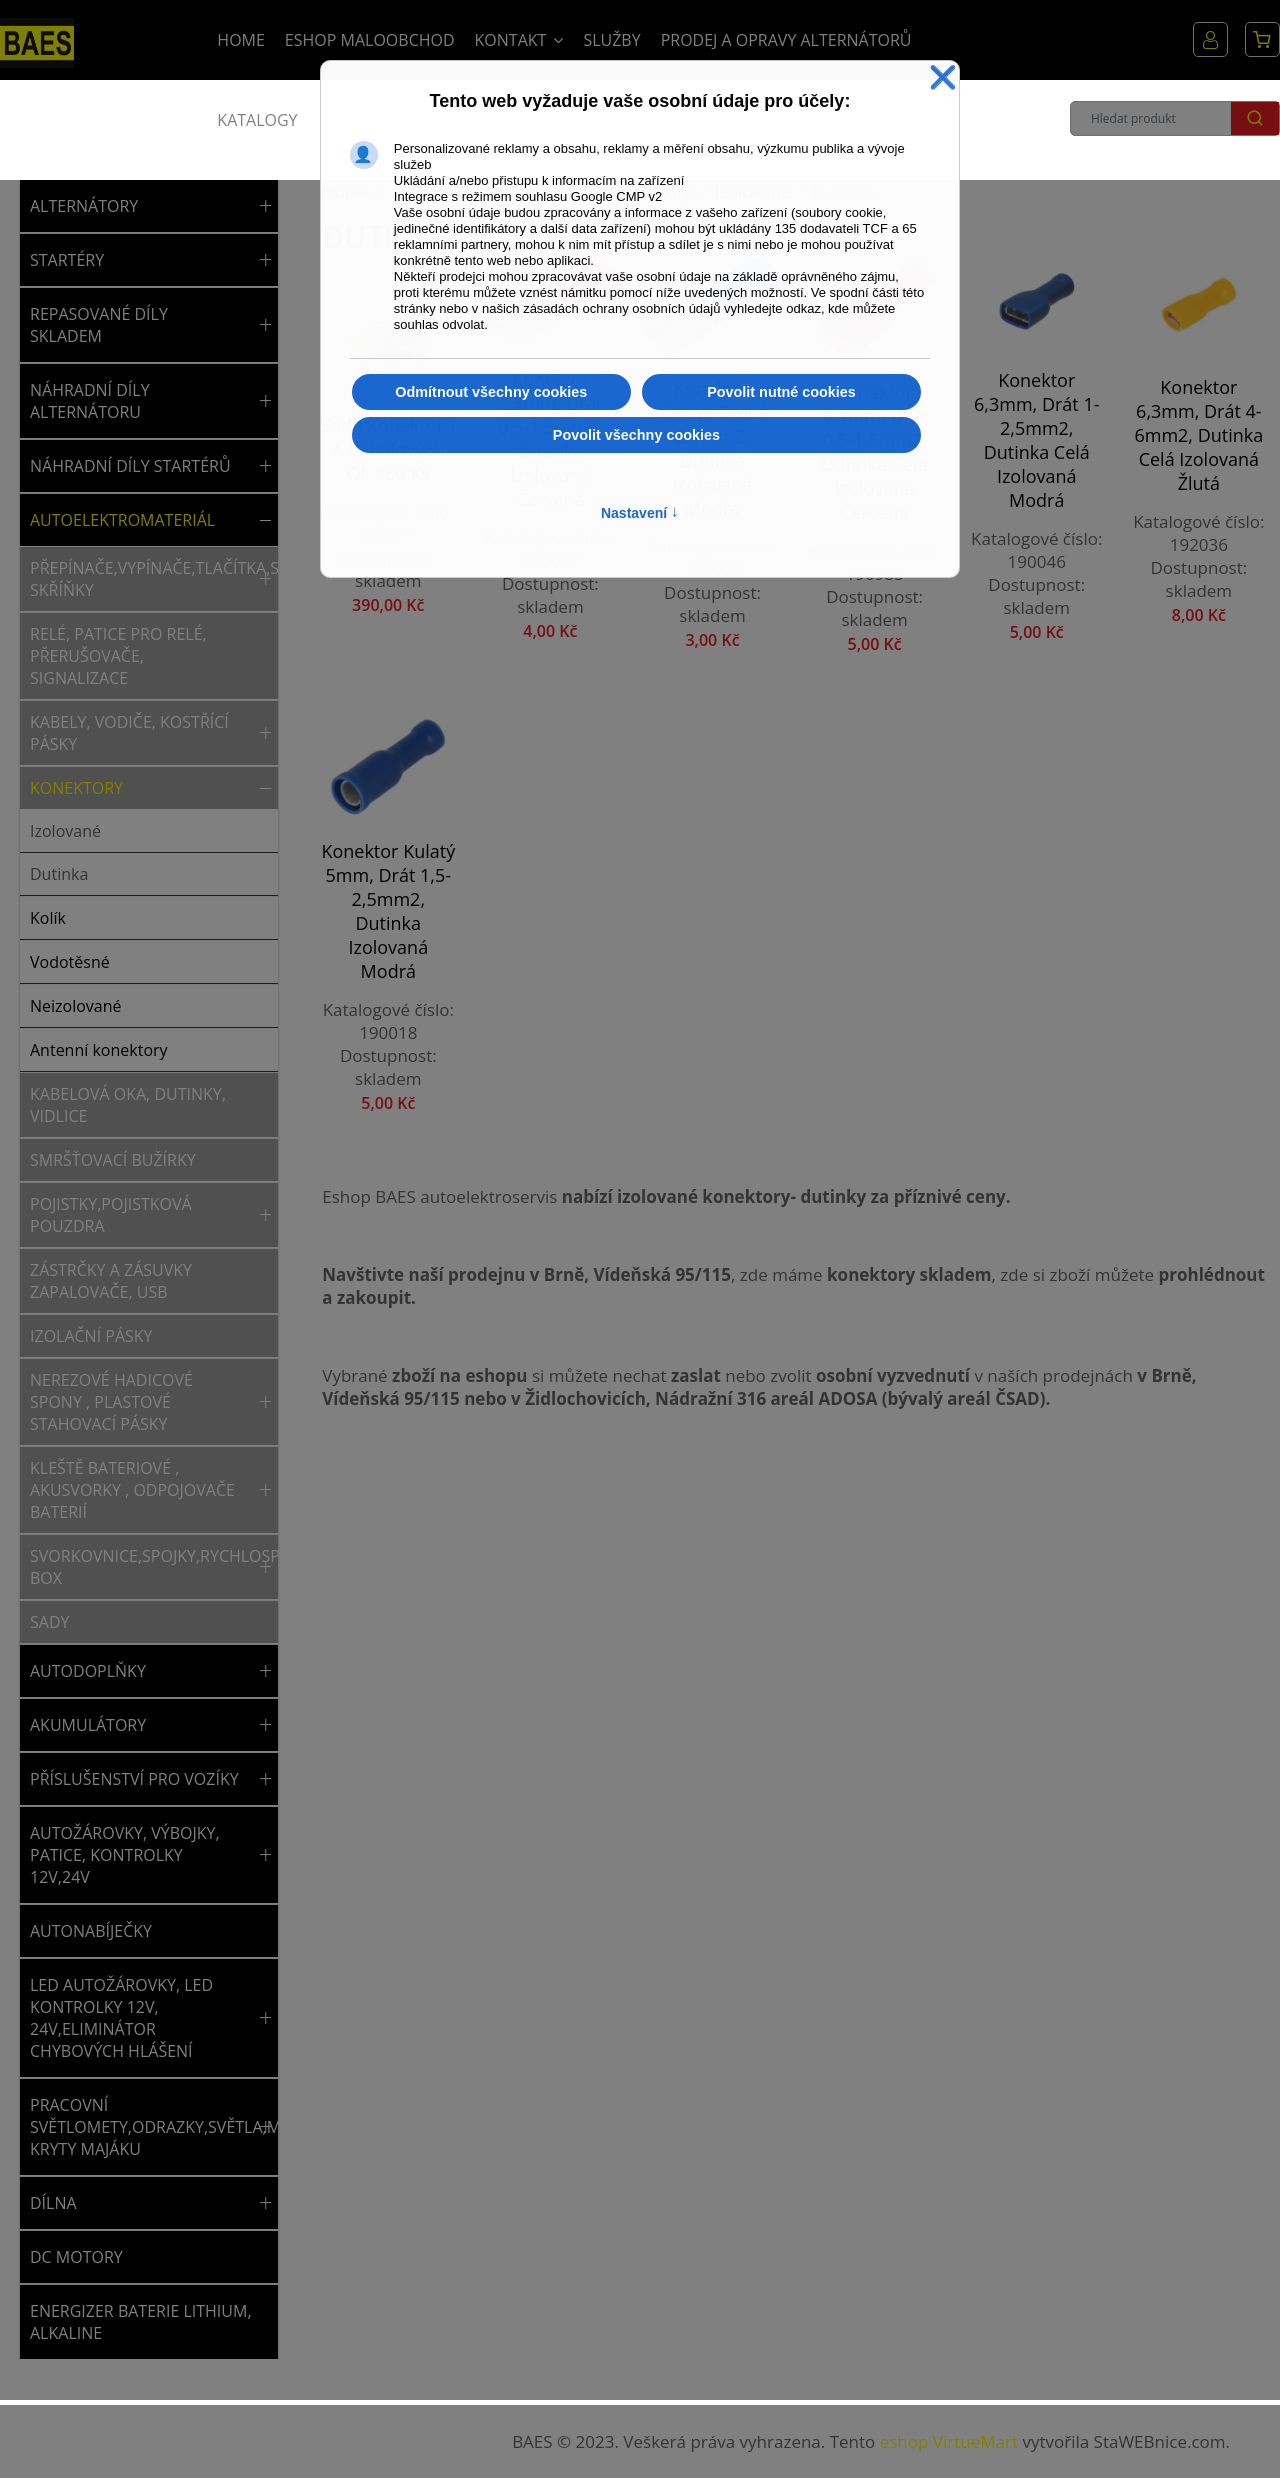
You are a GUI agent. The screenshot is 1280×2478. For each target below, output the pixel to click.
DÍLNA (53, 2203)
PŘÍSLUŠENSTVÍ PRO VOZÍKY (134, 1779)
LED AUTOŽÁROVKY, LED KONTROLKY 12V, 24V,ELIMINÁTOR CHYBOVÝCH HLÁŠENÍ (121, 2018)
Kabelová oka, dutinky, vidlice (128, 1105)
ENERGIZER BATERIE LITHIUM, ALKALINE (141, 2322)
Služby (611, 40)
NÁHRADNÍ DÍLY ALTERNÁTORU (90, 401)
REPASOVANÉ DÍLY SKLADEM (99, 325)
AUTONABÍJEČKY (91, 1931)
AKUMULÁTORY (88, 1725)
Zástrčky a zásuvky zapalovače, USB (111, 1281)
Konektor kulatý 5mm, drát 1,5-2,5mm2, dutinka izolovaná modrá (388, 911)
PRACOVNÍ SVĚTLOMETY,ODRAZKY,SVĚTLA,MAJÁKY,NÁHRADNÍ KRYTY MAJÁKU (141, 2127)
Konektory (76, 788)
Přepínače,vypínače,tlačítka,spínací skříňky (141, 579)
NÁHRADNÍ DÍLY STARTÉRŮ (130, 466)
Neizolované (76, 1006)
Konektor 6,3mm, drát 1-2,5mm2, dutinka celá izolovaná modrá (1037, 440)
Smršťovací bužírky (113, 1160)
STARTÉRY (67, 260)
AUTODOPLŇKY (88, 1671)
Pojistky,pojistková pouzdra (111, 1215)
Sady (49, 1622)
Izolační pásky (91, 1336)
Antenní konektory (99, 1050)
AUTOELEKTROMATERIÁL (122, 520)
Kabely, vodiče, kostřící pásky (129, 733)
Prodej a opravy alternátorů (786, 40)
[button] (265, 206)
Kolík (48, 918)
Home (241, 40)
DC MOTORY (76, 2257)
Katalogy (257, 120)
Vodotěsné (70, 962)
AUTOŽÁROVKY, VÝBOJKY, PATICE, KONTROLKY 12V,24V (125, 1855)
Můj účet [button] (1210, 39)
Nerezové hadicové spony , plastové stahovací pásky (111, 1402)
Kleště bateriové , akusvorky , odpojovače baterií (132, 1490)
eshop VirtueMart (949, 2441)
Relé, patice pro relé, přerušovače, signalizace (118, 656)
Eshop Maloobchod (370, 40)
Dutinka (59, 874)
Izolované (65, 831)
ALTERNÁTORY (84, 206)
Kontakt (511, 40)
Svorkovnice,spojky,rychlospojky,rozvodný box (141, 1567)
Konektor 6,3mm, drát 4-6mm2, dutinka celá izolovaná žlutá (1198, 435)
